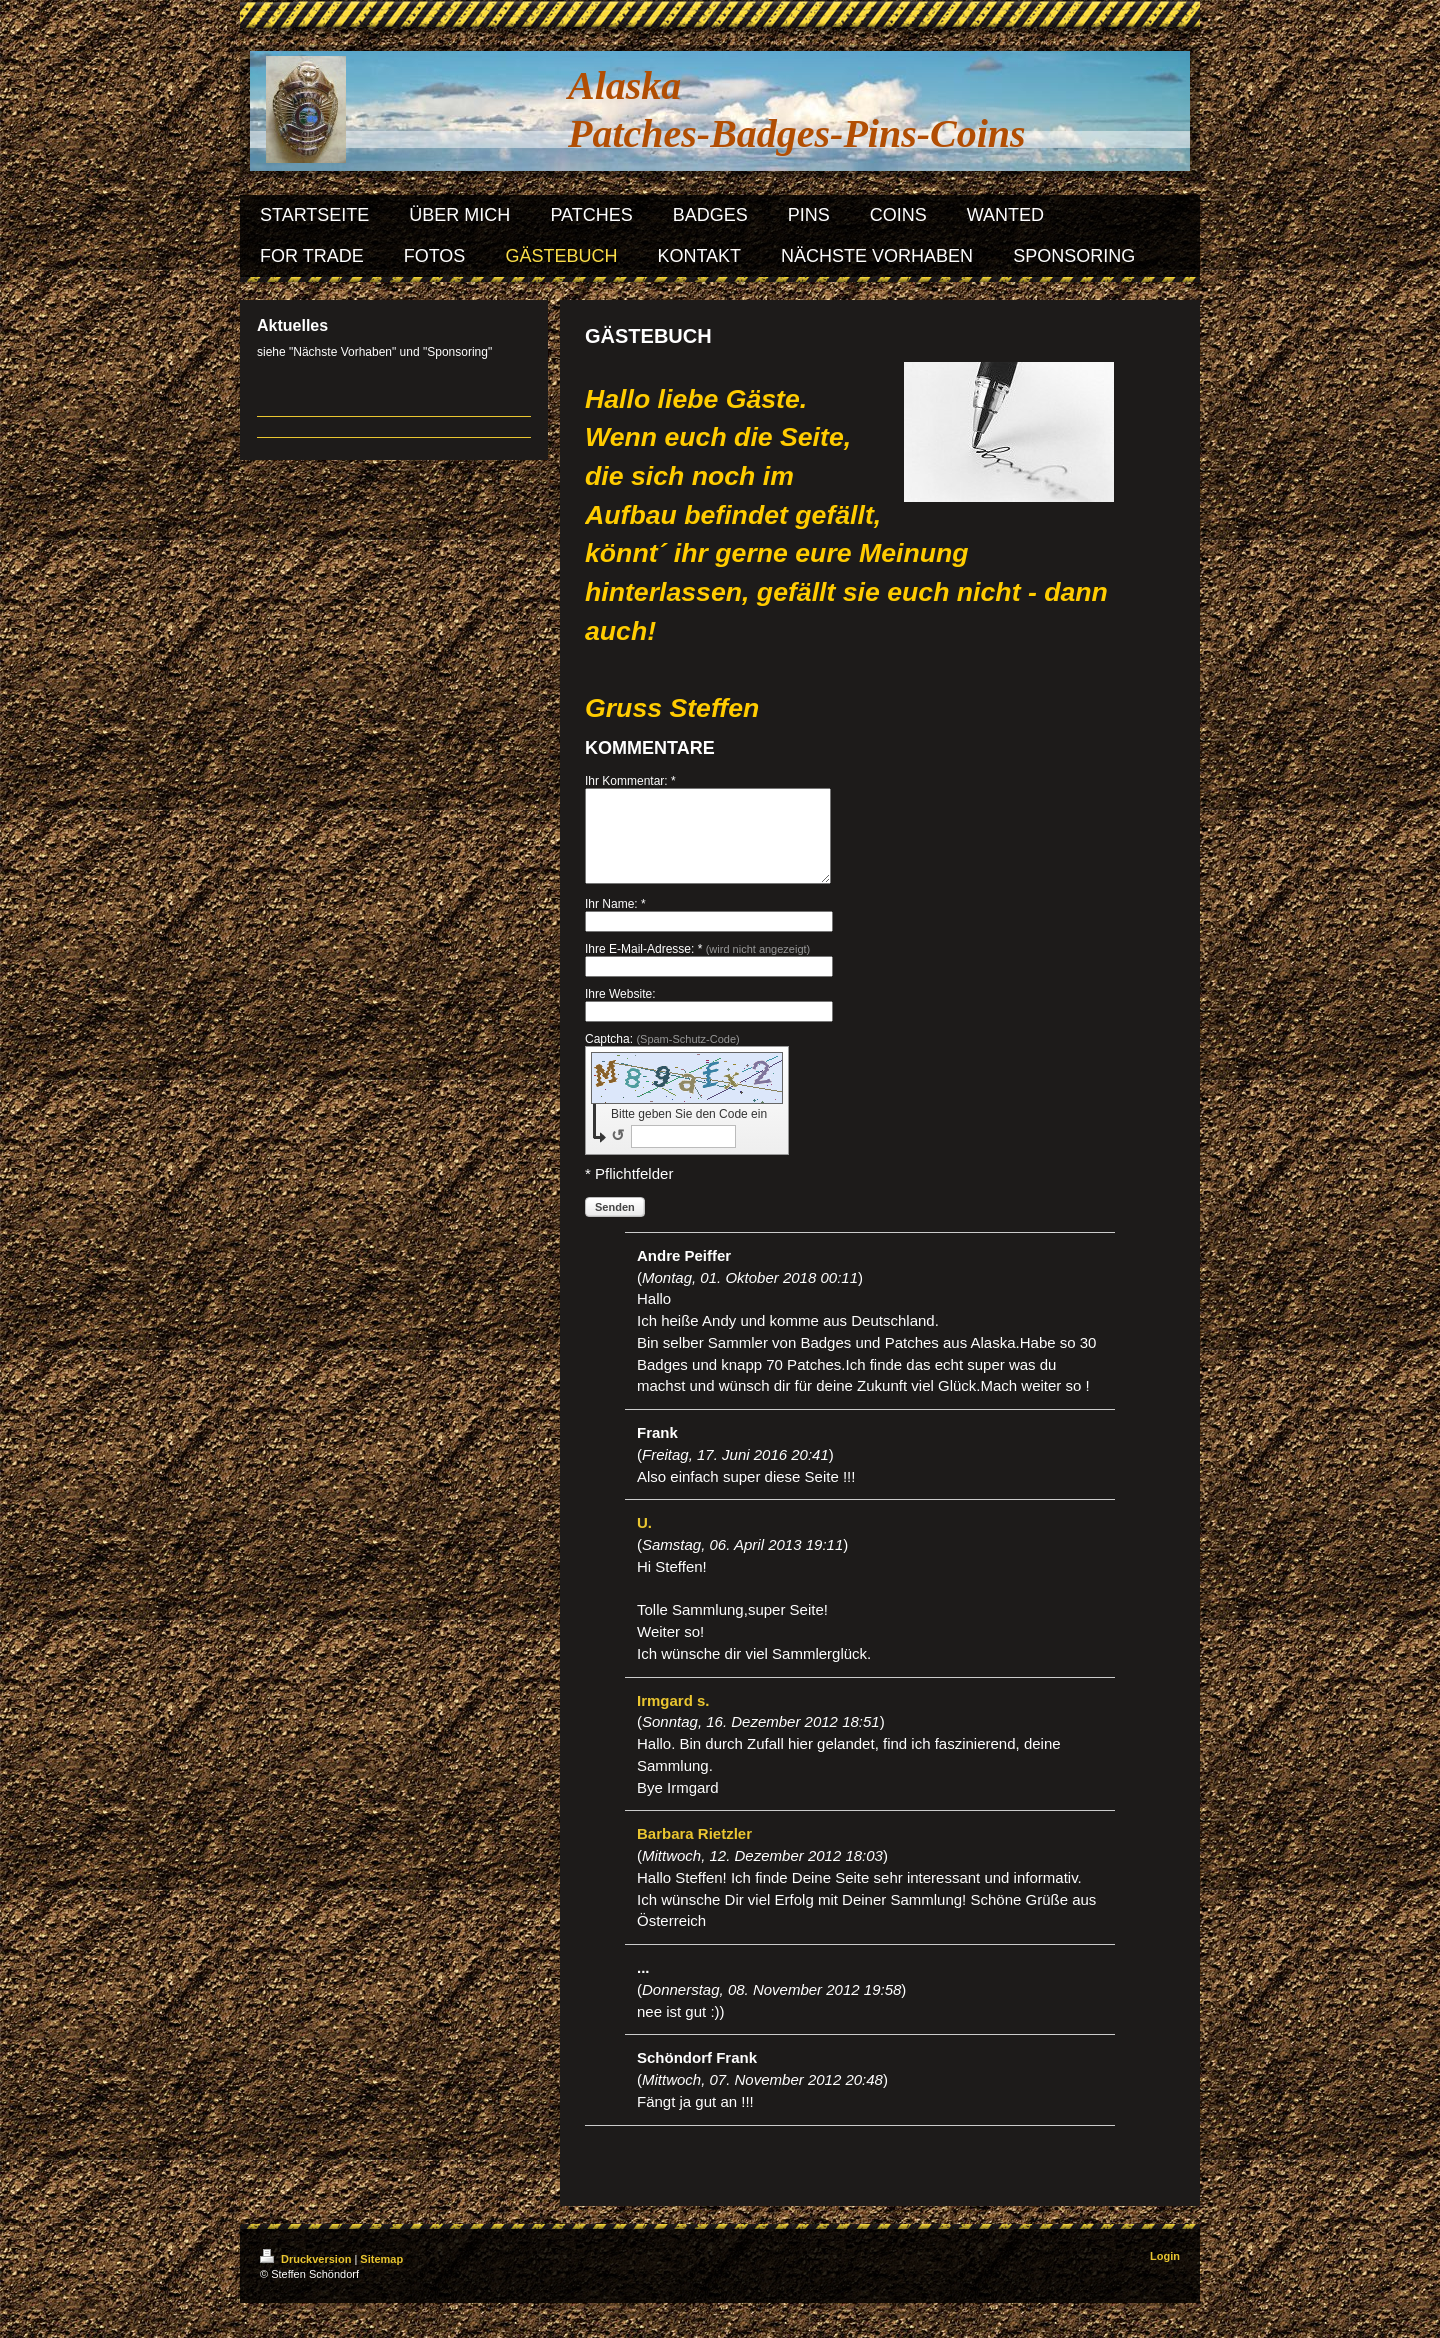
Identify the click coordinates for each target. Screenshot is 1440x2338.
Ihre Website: (620, 1012)
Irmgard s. (673, 1718)
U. (644, 1540)
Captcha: (662, 1057)
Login (1165, 2274)
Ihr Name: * (615, 922)
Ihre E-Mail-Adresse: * (697, 967)
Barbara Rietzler (694, 1851)
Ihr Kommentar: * (630, 781)
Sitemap (381, 2277)
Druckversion (307, 2277)
